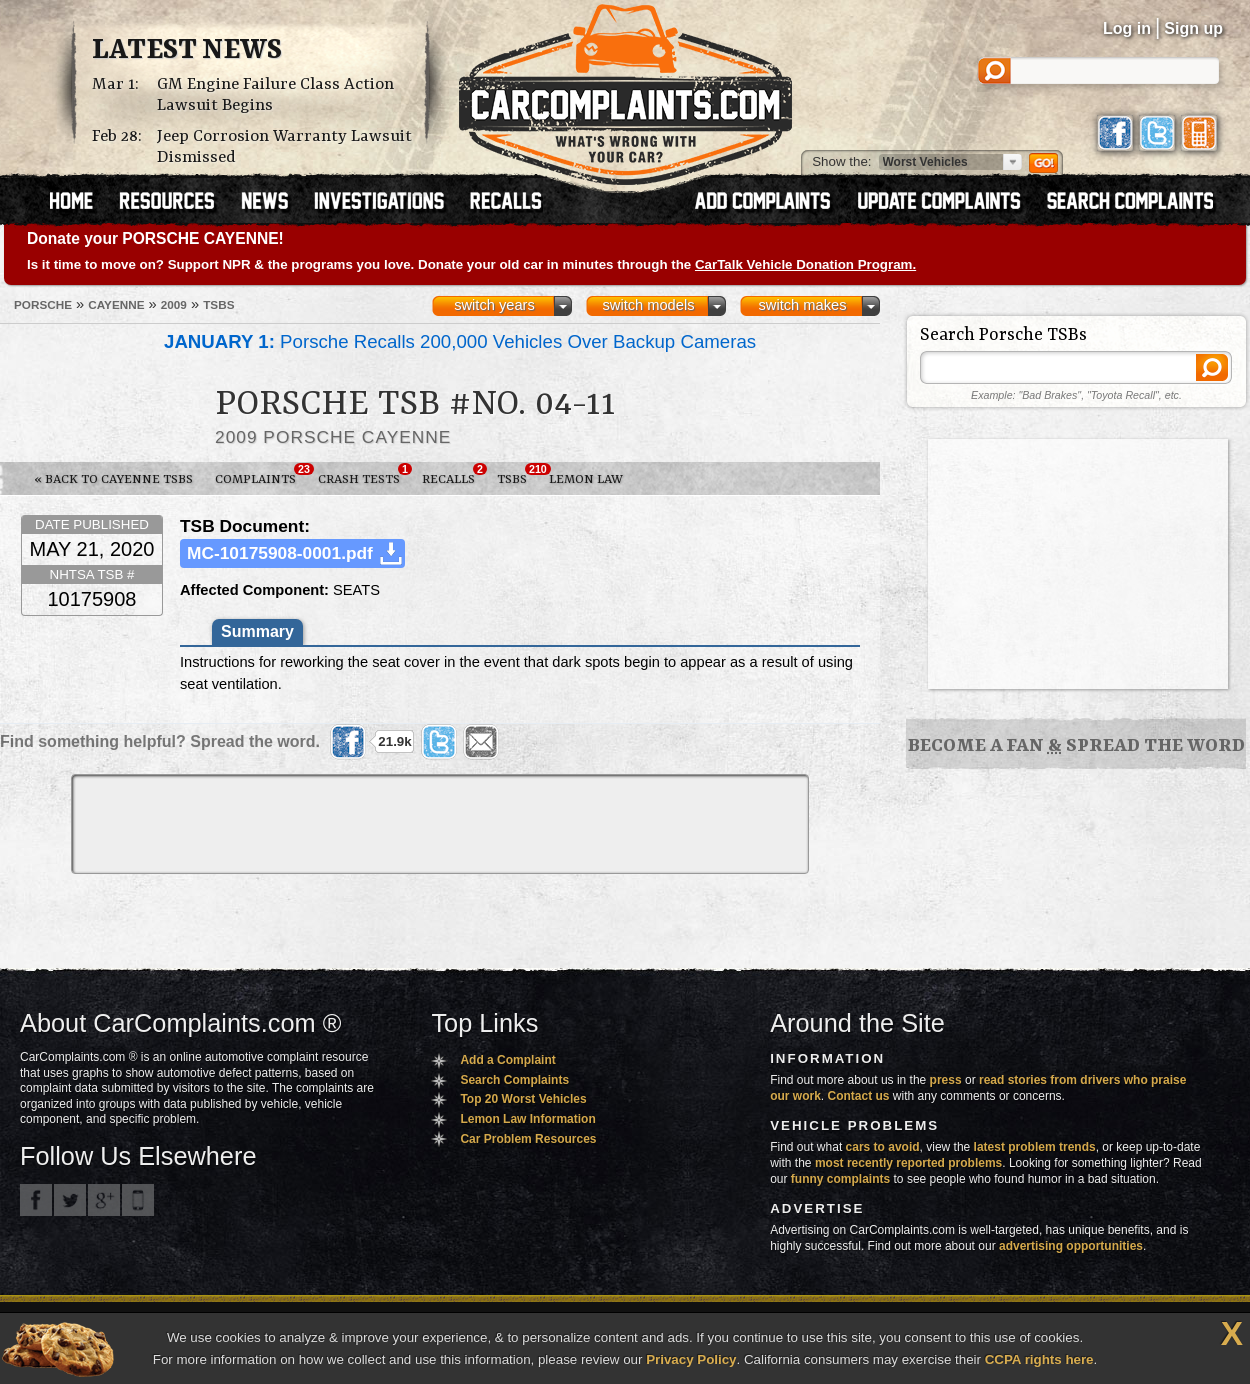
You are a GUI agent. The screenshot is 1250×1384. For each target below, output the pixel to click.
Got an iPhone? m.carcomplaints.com (138, 1200)
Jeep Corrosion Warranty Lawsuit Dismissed (284, 147)
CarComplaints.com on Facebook (36, 1200)
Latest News (187, 51)
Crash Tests (364, 475)
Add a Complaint (507, 1060)
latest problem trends (1035, 1147)
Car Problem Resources (528, 1139)
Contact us (859, 1096)
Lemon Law (586, 479)
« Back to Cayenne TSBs (113, 479)
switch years (494, 305)
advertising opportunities (1071, 1246)
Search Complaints (514, 1080)
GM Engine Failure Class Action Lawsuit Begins (275, 95)
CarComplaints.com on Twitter (70, 1200)
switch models (648, 305)
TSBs (517, 475)
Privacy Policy (691, 1359)
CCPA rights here (1039, 1359)
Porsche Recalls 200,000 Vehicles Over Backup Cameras (460, 341)
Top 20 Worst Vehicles (523, 1099)
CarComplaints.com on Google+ (104, 1200)
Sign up (1193, 28)
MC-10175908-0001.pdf (280, 553)
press (946, 1080)
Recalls (454, 475)
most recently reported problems (908, 1163)
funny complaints (840, 1179)
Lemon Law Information (527, 1119)
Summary (257, 631)
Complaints (261, 475)
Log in (1127, 28)
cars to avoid (883, 1147)
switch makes (803, 305)
